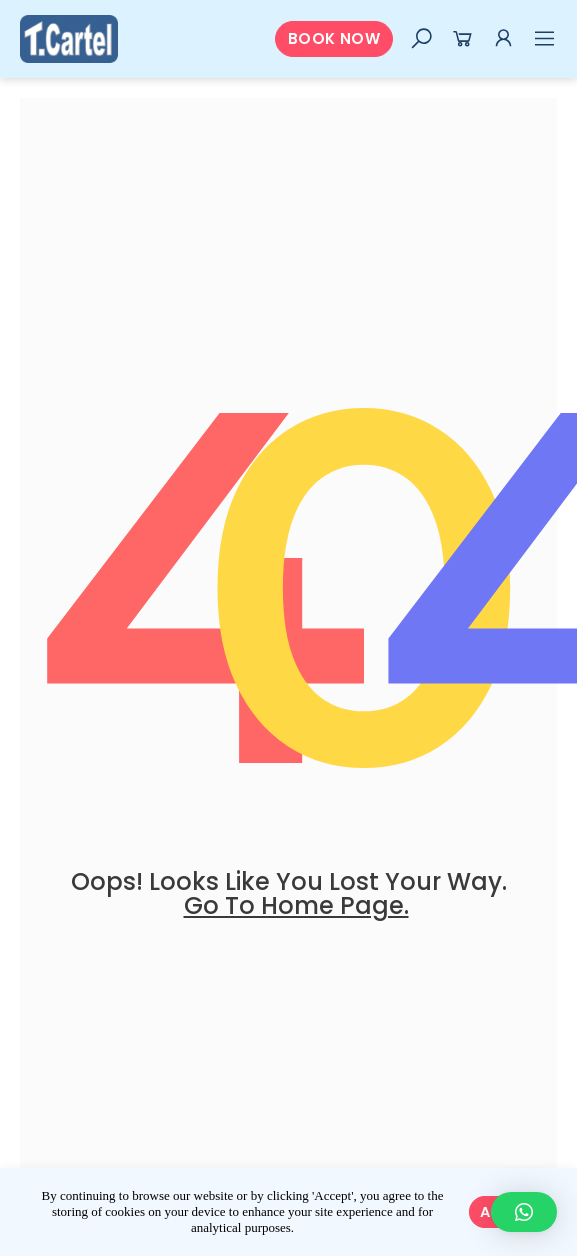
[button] (334, 39)
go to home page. (296, 905)
